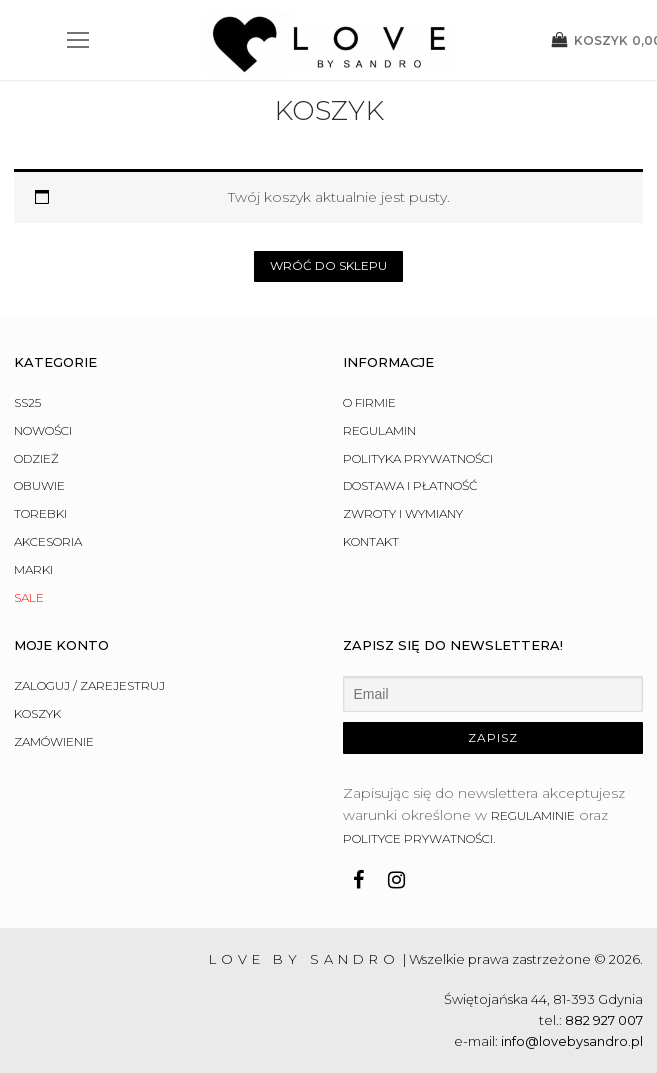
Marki (33, 569)
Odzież (36, 458)
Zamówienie (54, 741)
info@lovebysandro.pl (572, 1041)
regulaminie (533, 815)
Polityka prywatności (418, 458)
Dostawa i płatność (410, 485)
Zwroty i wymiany (403, 513)
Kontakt (371, 541)
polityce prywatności (418, 838)
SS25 (27, 402)
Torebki (40, 513)
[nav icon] (78, 40)
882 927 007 (604, 1020)
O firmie (369, 402)
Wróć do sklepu (328, 265)
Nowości (43, 430)
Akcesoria (48, 541)
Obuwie (39, 485)
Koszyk (37, 713)
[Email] (493, 694)
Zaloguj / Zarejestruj (89, 685)
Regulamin (379, 430)
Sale (29, 597)
